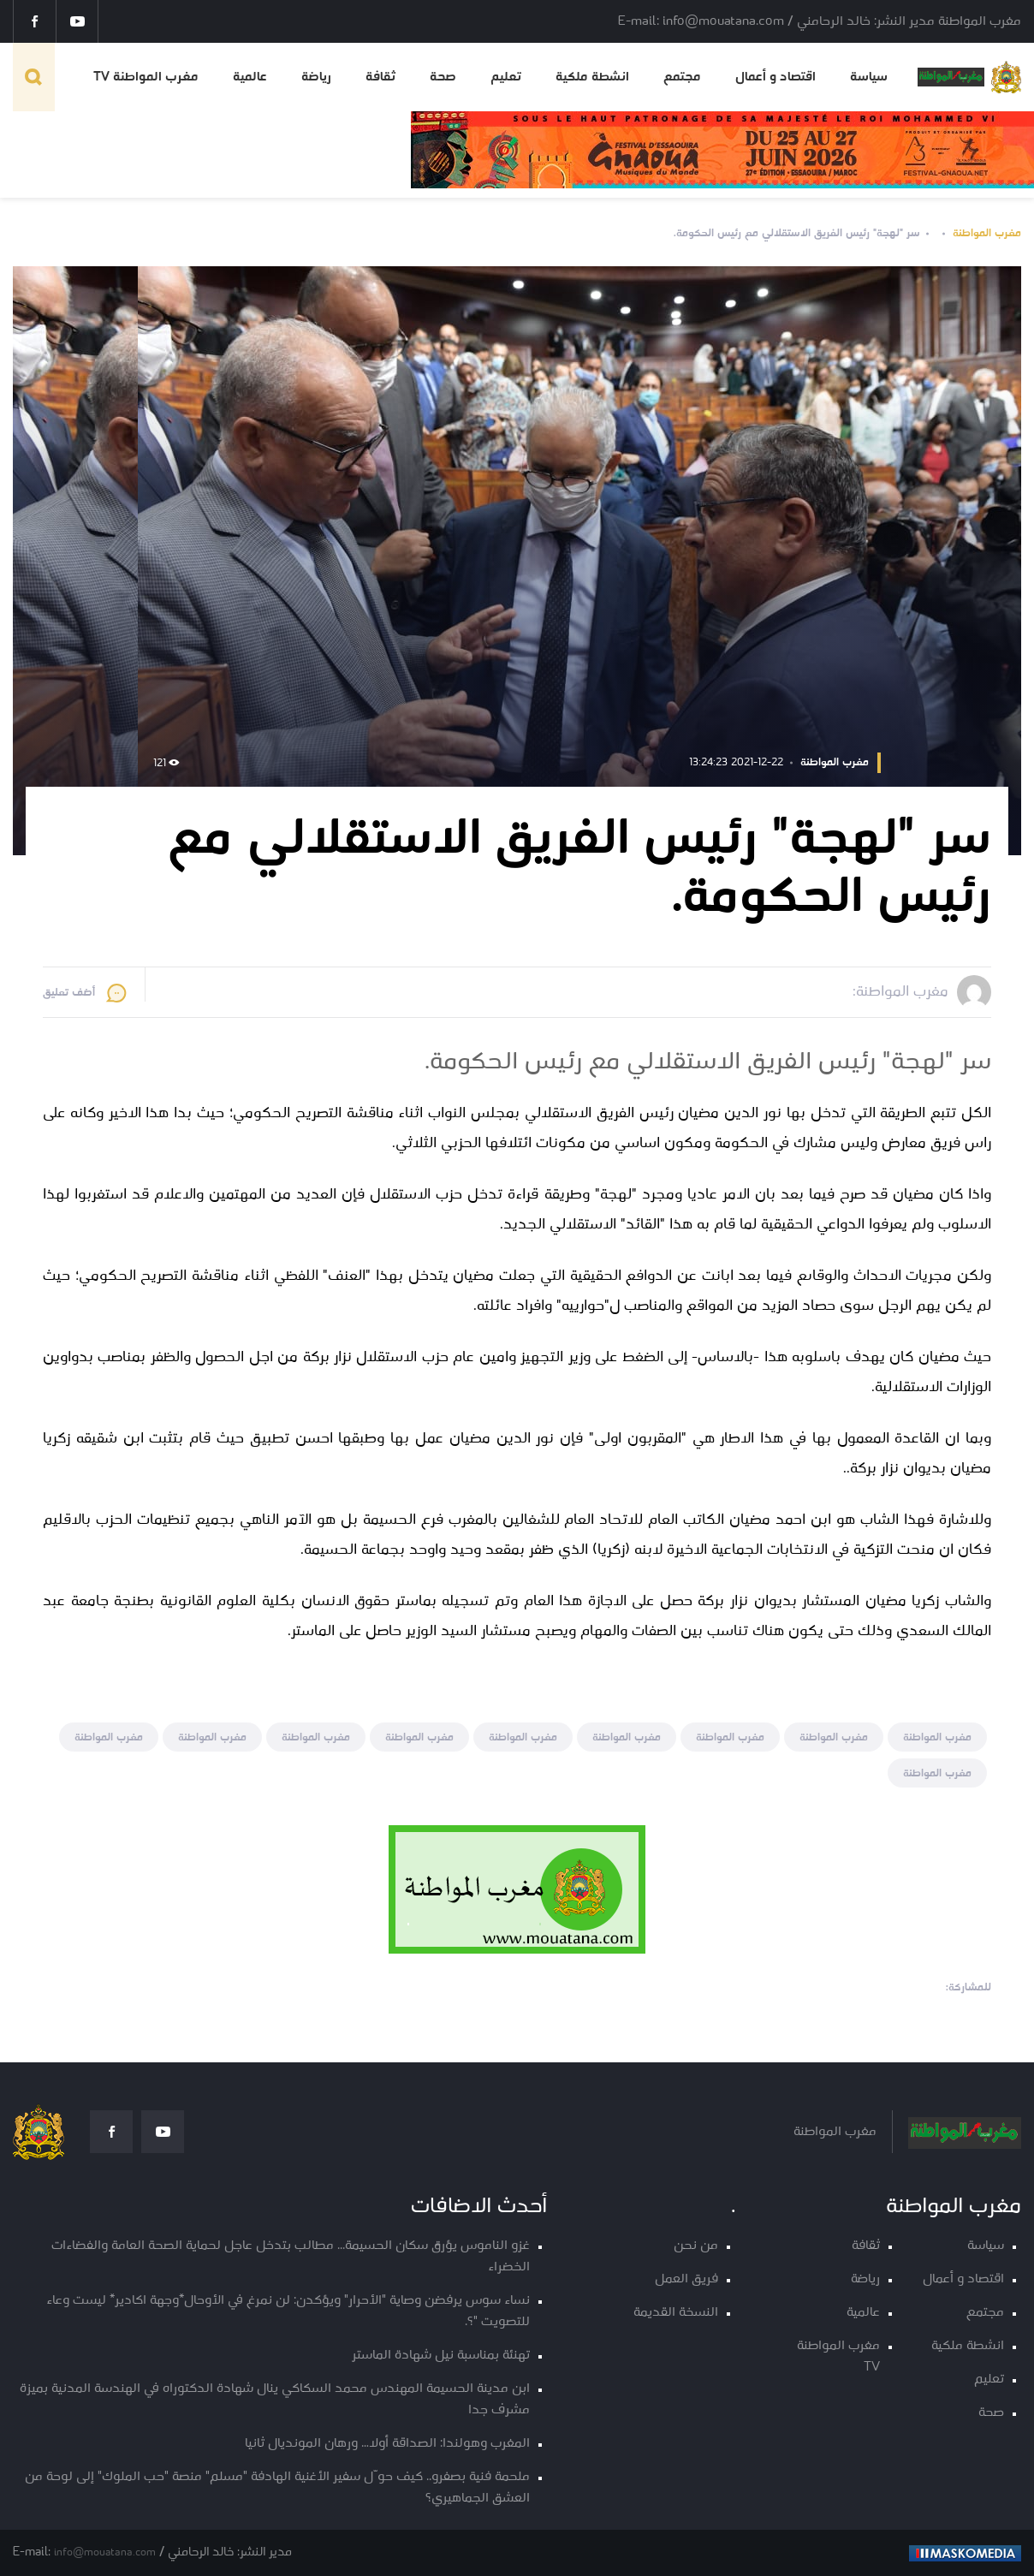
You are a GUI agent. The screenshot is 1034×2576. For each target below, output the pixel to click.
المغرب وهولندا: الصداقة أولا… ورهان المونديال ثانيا (387, 2443)
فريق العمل (686, 2279)
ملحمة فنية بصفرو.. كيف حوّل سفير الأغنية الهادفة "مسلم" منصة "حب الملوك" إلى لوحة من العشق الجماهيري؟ (277, 2487)
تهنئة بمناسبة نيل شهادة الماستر (441, 2355)
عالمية (250, 77)
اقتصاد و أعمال (775, 77)
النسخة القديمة (675, 2312)
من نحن (696, 2246)
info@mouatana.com (105, 2552)
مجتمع (682, 77)
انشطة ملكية (592, 77)
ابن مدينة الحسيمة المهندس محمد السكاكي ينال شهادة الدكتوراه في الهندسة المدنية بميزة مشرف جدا (275, 2399)
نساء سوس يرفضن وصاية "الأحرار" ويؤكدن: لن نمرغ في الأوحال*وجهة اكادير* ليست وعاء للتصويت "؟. (288, 2311)
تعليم (505, 77)
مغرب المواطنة (987, 233)
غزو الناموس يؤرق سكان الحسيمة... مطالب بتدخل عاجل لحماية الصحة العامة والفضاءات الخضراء (290, 2256)
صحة (443, 77)
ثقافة (380, 77)
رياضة (316, 77)
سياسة (869, 77)
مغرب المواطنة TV (146, 77)
